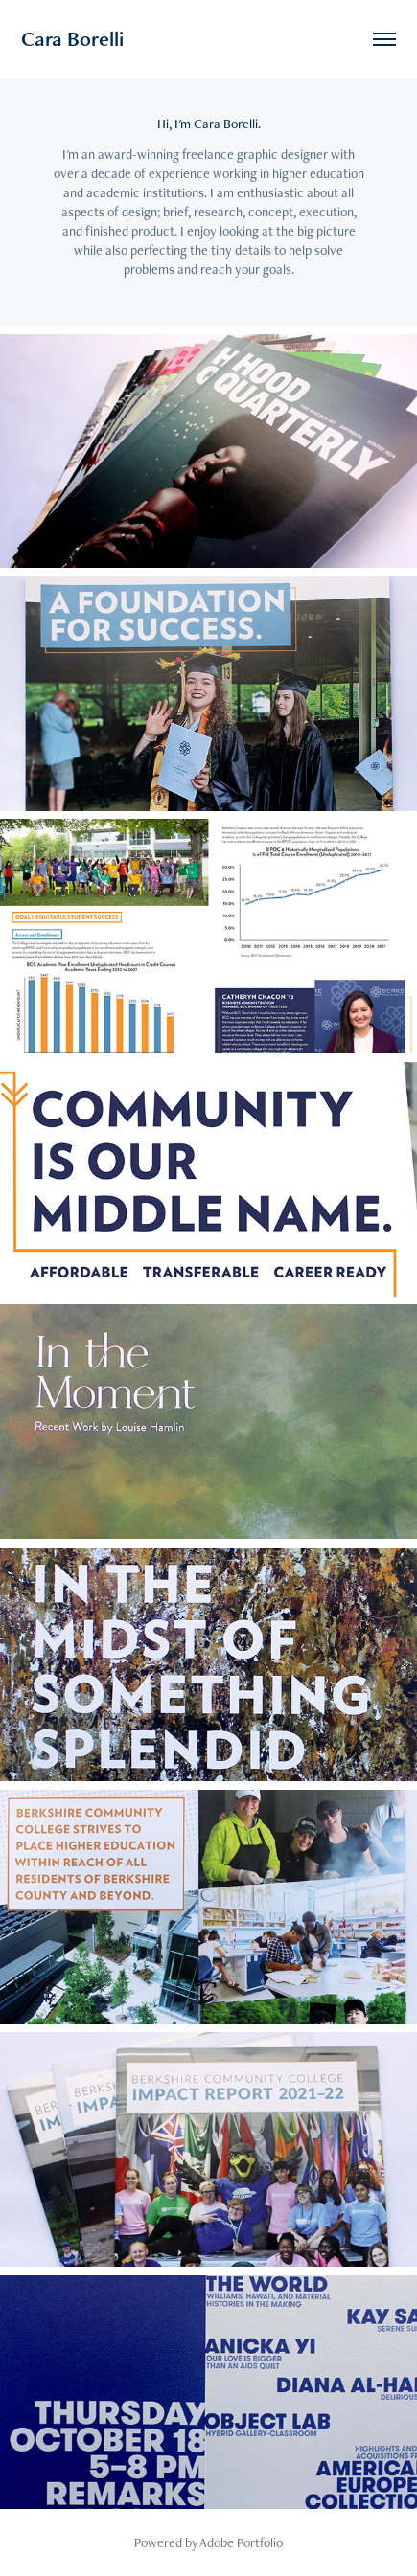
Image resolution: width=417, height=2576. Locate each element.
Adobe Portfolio (241, 2542)
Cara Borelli (72, 39)
